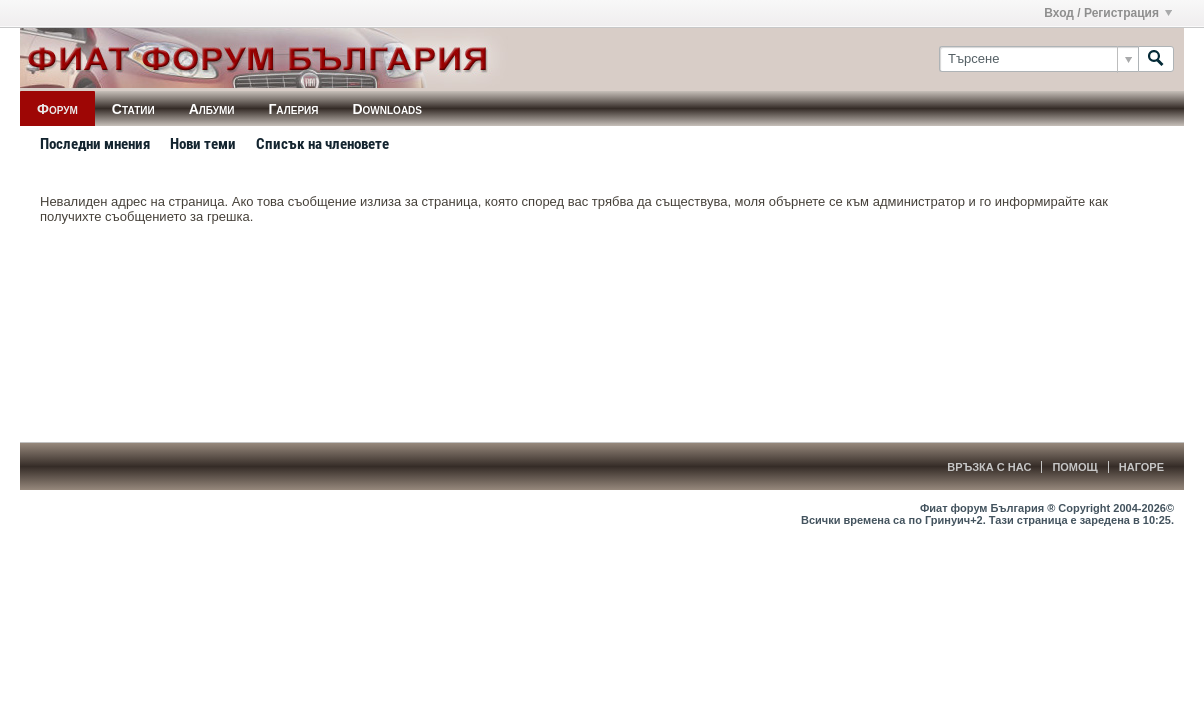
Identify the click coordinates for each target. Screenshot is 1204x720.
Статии (133, 109)
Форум (57, 109)
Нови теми (203, 144)
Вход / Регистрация (1108, 13)
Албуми (212, 109)
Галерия (293, 109)
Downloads (387, 109)
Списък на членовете (322, 144)
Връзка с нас (989, 467)
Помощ (1074, 467)
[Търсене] (1038, 59)
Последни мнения (95, 144)
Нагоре (1141, 467)
